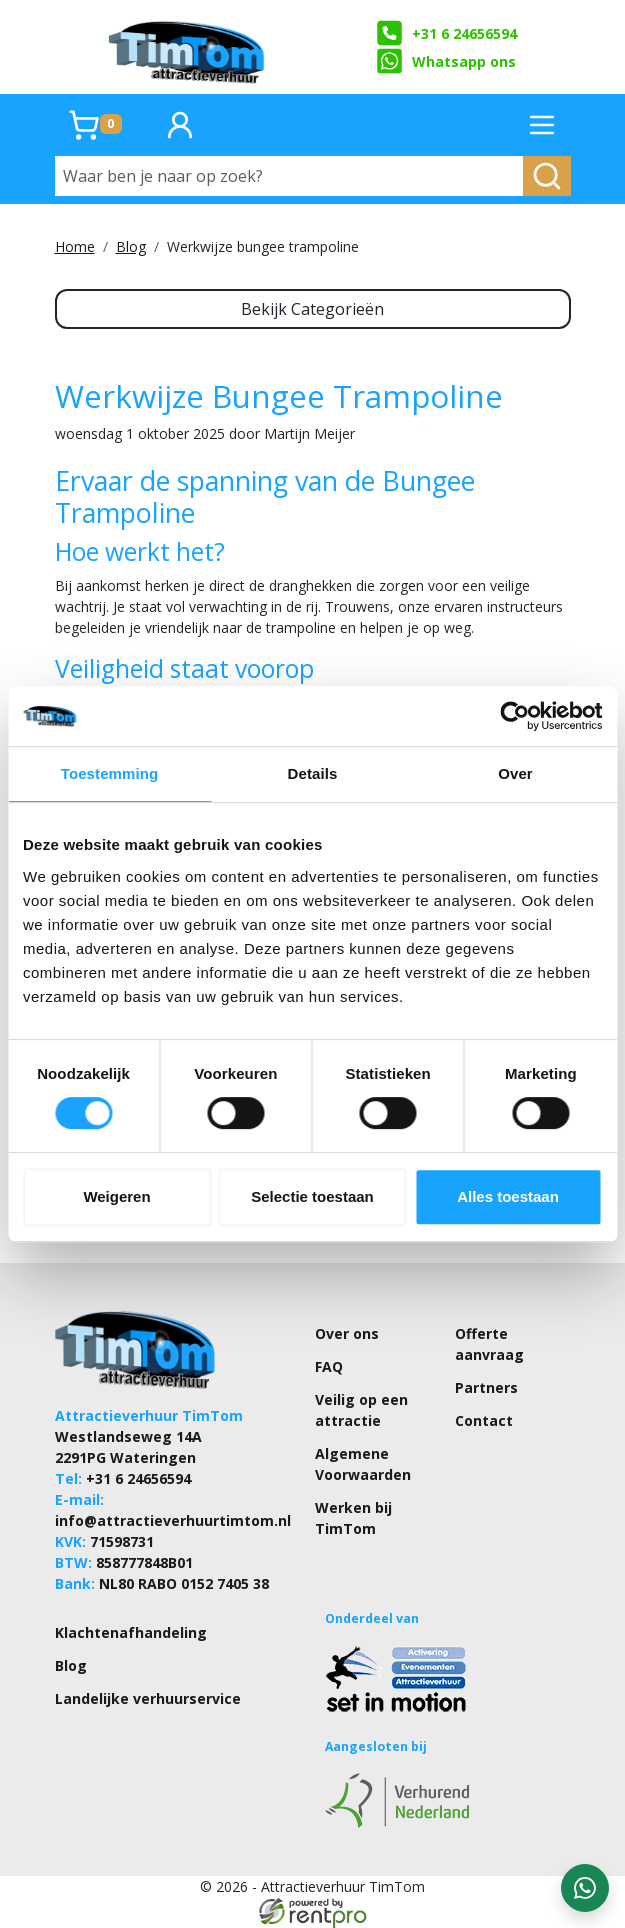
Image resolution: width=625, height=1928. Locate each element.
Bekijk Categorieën (312, 309)
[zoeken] (547, 176)
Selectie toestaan (312, 1196)
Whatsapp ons (446, 61)
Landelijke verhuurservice (148, 1698)
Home (75, 246)
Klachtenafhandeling (131, 1632)
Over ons (347, 1333)
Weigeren (116, 1196)
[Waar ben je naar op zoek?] (289, 176)
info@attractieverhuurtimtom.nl (173, 1520)
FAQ (329, 1366)
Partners (486, 1387)
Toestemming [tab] (110, 773)
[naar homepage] (188, 47)
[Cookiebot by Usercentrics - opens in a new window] (514, 716)
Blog (131, 246)
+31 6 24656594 (446, 33)
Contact (484, 1420)
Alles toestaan (508, 1196)
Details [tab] (313, 773)
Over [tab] (515, 773)
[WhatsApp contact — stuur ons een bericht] (585, 1888)
